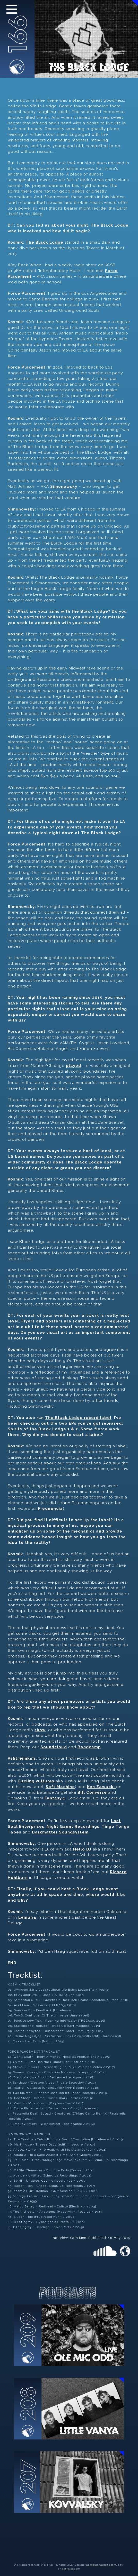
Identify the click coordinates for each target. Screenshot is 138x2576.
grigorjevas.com (69, 2568)
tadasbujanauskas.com (100, 2564)
